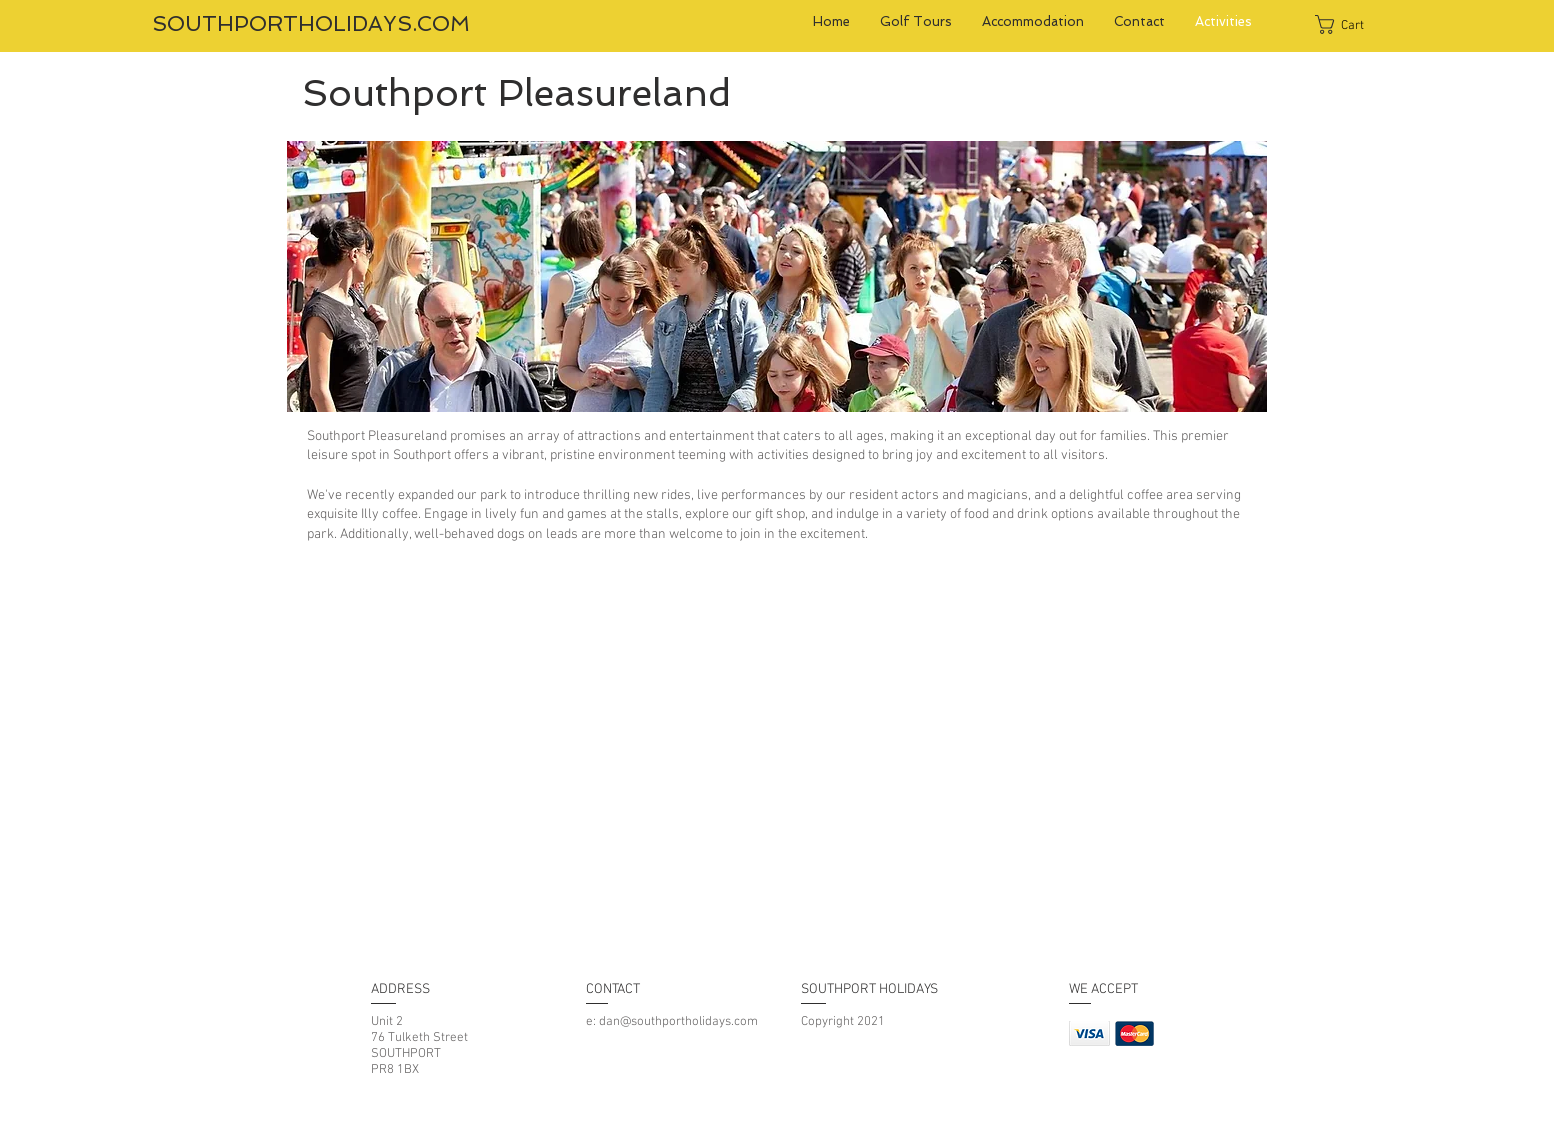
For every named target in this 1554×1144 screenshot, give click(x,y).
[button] (1351, 24)
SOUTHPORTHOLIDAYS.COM (311, 23)
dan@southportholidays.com (678, 1022)
